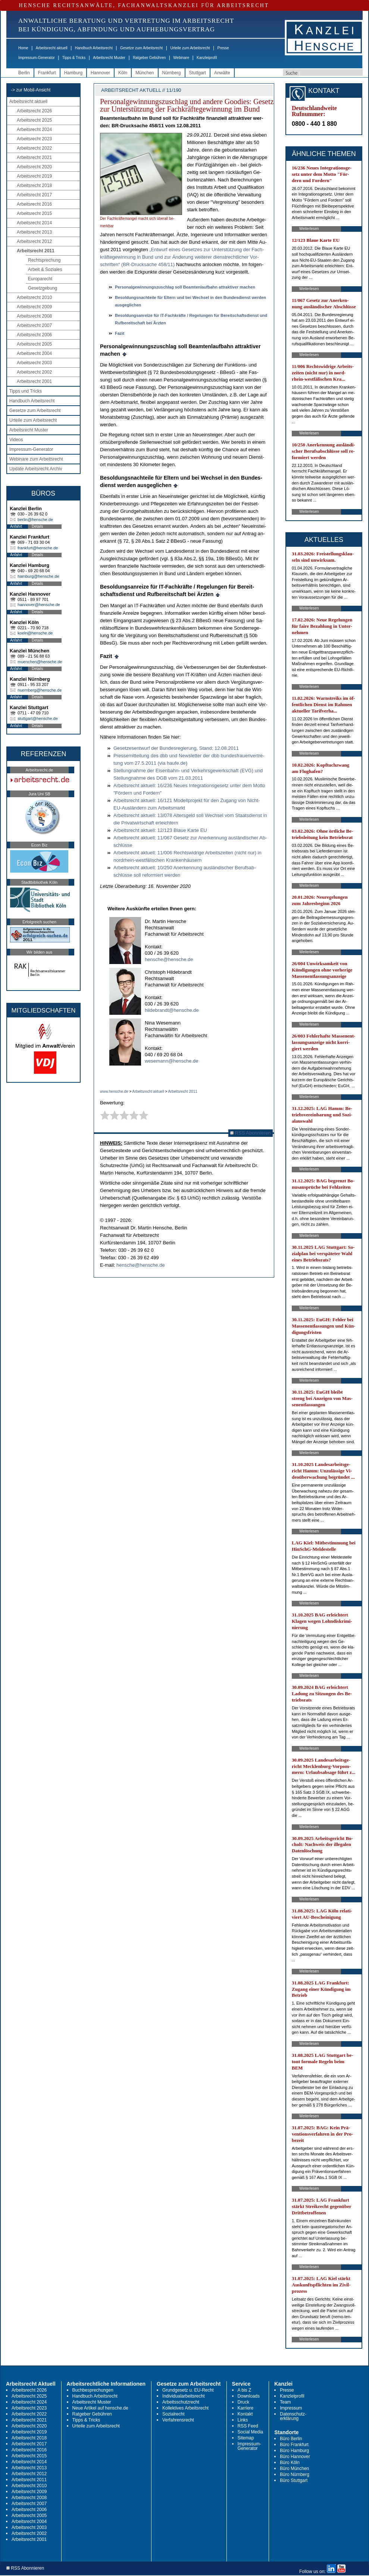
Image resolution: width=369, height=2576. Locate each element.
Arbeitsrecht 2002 (34, 372)
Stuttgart (197, 72)
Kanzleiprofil (207, 58)
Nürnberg (171, 72)
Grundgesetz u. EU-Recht (187, 2390)
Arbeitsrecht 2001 (34, 381)
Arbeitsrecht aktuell (52, 48)
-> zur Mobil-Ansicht (30, 90)
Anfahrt (16, 526)
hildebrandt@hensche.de (172, 1010)
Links (243, 2420)
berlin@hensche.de (35, 519)
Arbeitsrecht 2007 (34, 325)
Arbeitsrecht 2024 (34, 129)
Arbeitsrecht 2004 (34, 353)
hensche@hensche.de (169, 959)
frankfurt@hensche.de (38, 548)
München (144, 72)
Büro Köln (290, 2462)
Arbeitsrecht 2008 (34, 316)
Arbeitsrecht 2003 (34, 362)
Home (23, 48)
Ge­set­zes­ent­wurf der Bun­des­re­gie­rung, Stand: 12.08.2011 (176, 748)
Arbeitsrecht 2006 (34, 334)
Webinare (181, 58)
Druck (243, 2402)
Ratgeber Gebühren (149, 58)
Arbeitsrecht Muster (109, 58)
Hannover (100, 72)
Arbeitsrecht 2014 (34, 222)
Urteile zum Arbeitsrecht (190, 48)
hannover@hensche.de (39, 604)
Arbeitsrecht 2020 (34, 166)
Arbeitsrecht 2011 (35, 250)
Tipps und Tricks (25, 391)
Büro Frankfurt (294, 2444)
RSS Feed (248, 2426)
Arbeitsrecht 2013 (34, 232)
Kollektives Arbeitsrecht (185, 2408)
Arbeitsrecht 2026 (34, 110)
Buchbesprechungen (92, 2390)
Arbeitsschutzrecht (180, 2402)
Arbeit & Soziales (45, 269)
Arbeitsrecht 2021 (34, 157)
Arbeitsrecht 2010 (34, 297)
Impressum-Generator (36, 58)
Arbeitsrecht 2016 (34, 204)
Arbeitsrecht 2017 (34, 194)
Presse (223, 48)
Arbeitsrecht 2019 (34, 176)
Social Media (250, 2432)
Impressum (291, 2408)
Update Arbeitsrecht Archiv (35, 468)
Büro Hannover (295, 2456)
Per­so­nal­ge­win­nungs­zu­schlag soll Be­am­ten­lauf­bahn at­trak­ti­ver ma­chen (185, 287)
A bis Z (244, 2390)
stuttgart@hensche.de (38, 718)
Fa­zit (119, 333)
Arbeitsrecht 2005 (34, 344)
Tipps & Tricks (73, 58)
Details (37, 526)
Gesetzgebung (42, 288)
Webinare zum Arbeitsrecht (36, 459)
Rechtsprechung (44, 260)
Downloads (249, 2396)
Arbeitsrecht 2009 (34, 306)
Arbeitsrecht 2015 (34, 213)
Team (285, 2402)
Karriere (246, 2408)
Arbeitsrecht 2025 (34, 120)
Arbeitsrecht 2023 (34, 138)
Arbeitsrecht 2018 (34, 185)
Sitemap (246, 2438)
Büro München (294, 2468)
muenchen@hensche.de (40, 661)
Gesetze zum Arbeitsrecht (141, 48)
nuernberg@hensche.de (40, 690)
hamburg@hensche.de (38, 576)
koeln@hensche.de (35, 633)
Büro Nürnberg (294, 2474)
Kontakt (245, 2414)
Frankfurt (47, 72)
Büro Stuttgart (293, 2480)
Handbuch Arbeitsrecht (94, 48)
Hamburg (73, 72)
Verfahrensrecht (178, 2420)
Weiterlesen (309, 229)
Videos (16, 439)
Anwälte (222, 72)
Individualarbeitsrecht (183, 2396)
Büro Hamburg (294, 2450)
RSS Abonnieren (250, 1133)
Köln (122, 72)
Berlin (24, 72)
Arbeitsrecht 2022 (34, 148)
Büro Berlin (291, 2438)
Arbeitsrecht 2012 (34, 241)
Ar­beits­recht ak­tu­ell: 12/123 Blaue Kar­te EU (160, 830)
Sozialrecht (173, 2414)
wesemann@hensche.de (171, 1061)
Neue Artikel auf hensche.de (100, 2408)
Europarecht (40, 278)
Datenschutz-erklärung (293, 2416)
